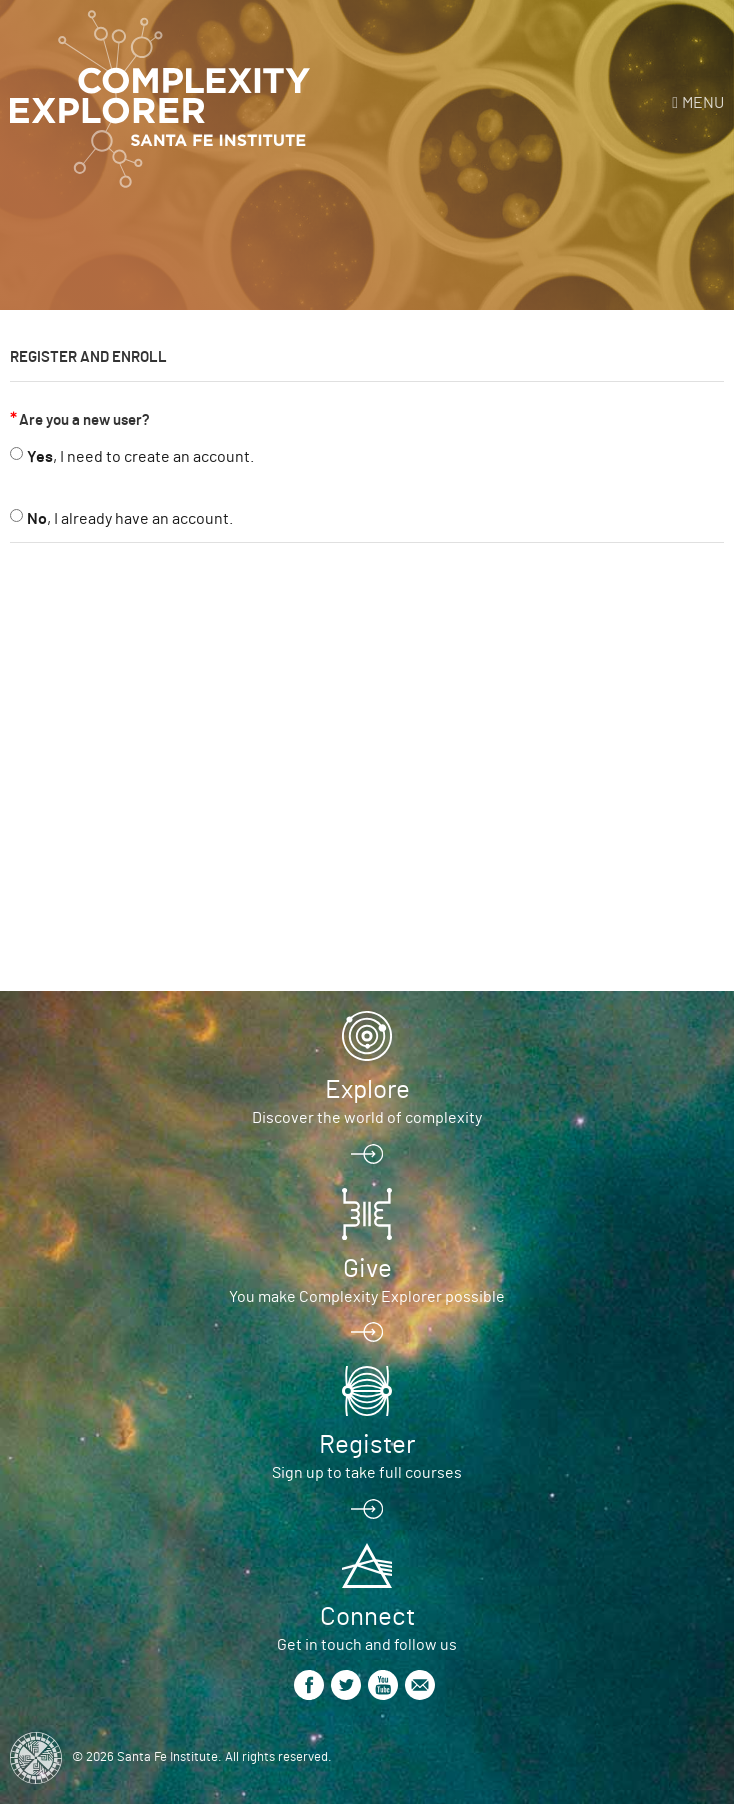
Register (367, 1445)
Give (367, 1269)
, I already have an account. (130, 519)
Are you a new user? (84, 420)
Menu (703, 103)
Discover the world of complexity (367, 1118)
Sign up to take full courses (367, 1473)
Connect (367, 1617)
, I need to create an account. (140, 457)
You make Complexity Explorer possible (367, 1297)
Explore (367, 1090)
